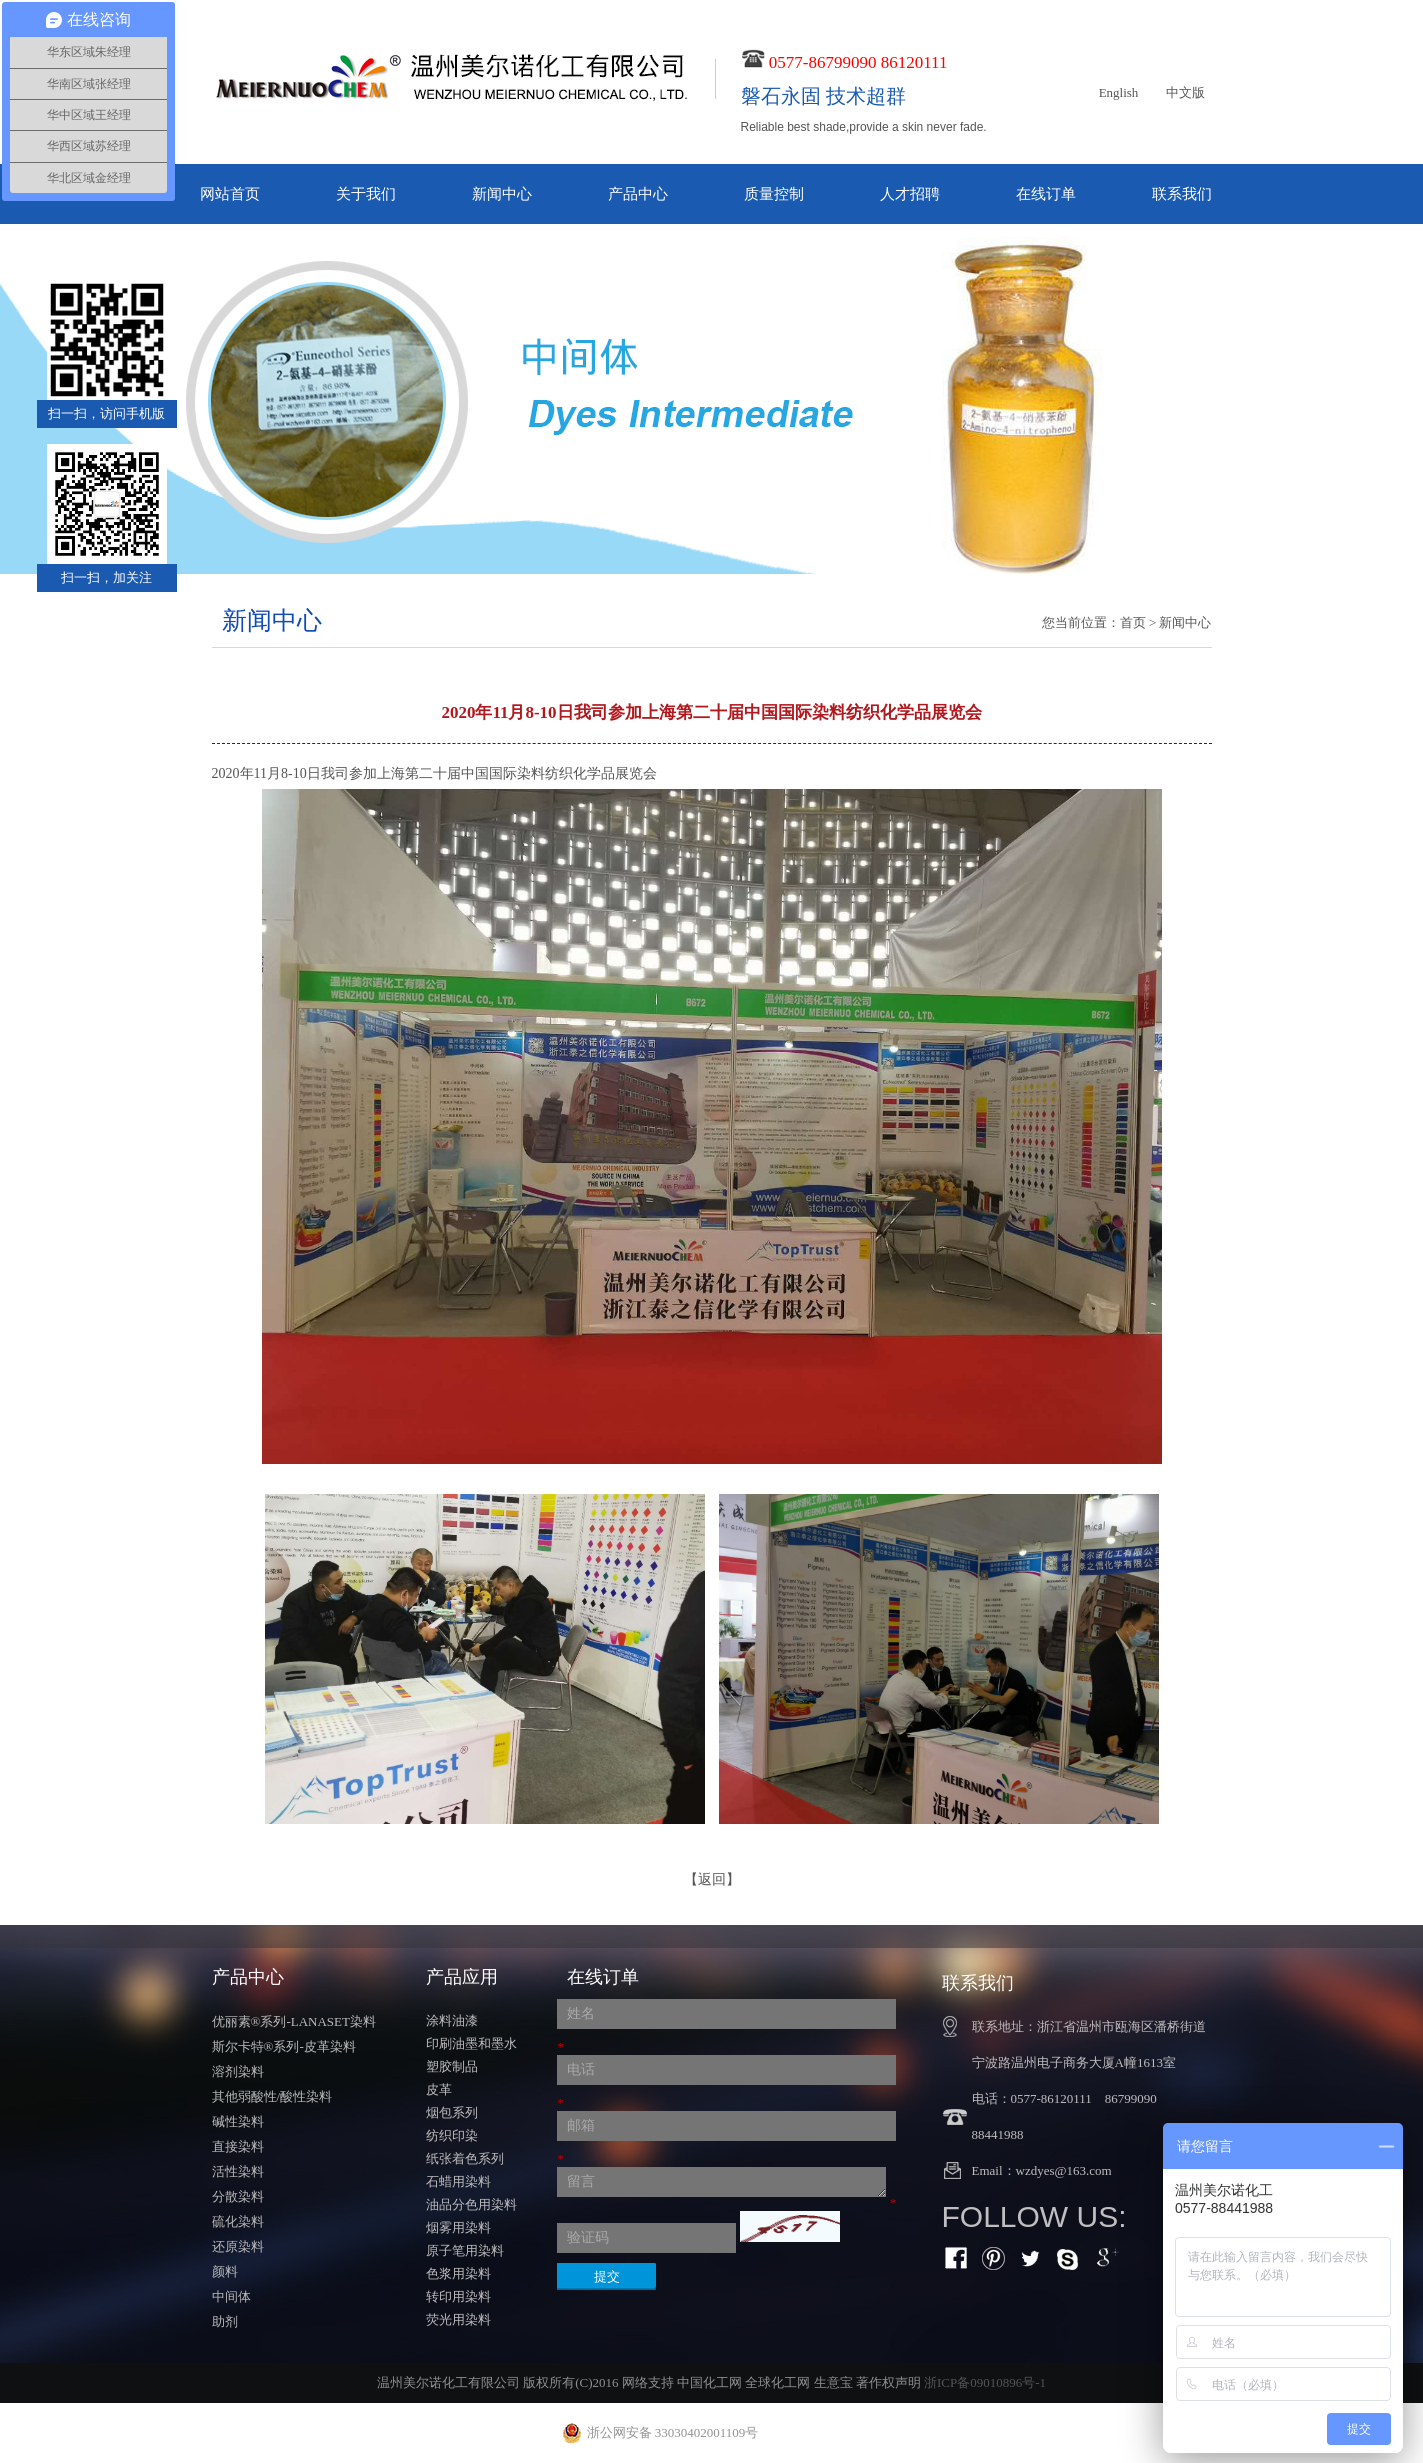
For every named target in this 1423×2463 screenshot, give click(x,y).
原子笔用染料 (465, 2250)
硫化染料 (238, 2221)
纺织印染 (452, 2135)
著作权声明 (888, 2382)
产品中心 (638, 194)
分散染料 (238, 2196)
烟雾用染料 (458, 2227)
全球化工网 (777, 2382)
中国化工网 (709, 2382)
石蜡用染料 (458, 2181)
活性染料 (238, 2171)
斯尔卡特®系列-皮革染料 (284, 2046)
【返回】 (712, 1879)
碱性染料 (238, 2121)
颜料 (225, 2271)
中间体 (231, 2296)
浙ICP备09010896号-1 (985, 2382)
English (1119, 92)
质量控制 (774, 194)
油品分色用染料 (471, 2204)
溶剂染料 (238, 2071)
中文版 (1185, 92)
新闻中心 (502, 194)
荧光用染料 (458, 2319)
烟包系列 (452, 2112)
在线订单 (1046, 194)
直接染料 (238, 2146)
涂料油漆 (452, 2020)
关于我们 (366, 194)
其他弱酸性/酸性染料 (272, 2096)
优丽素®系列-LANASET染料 (294, 2021)
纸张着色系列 (465, 2158)
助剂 (225, 2321)
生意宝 (833, 2382)
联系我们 (1182, 194)
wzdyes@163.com (1064, 2170)
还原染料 (238, 2246)
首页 (1133, 622)
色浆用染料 (458, 2273)
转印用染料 (458, 2296)
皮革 (439, 2089)
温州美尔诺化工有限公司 (448, 2382)
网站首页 (230, 194)
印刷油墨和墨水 (471, 2043)
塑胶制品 (452, 2066)
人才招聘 (910, 194)
